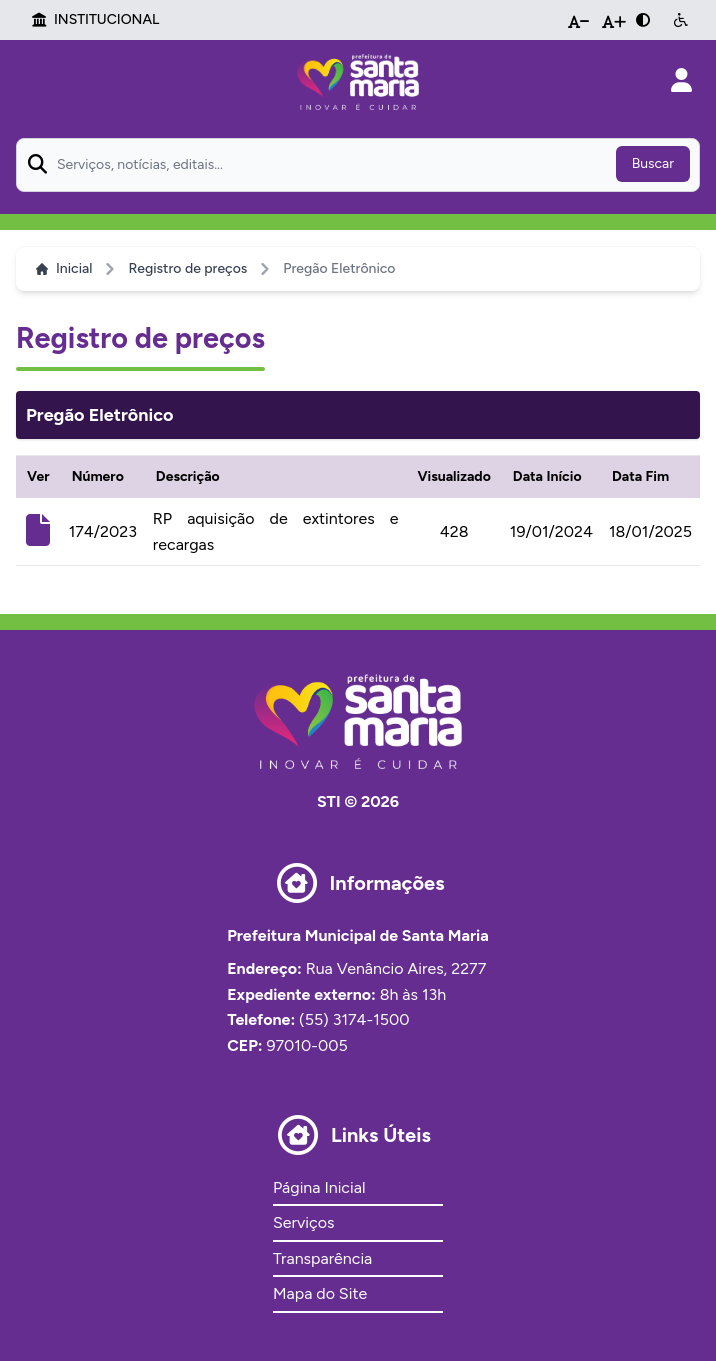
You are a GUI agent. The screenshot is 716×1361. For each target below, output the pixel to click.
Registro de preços (187, 268)
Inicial (64, 268)
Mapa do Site (320, 1293)
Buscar (653, 163)
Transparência (322, 1258)
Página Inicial (319, 1187)
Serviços (303, 1222)
